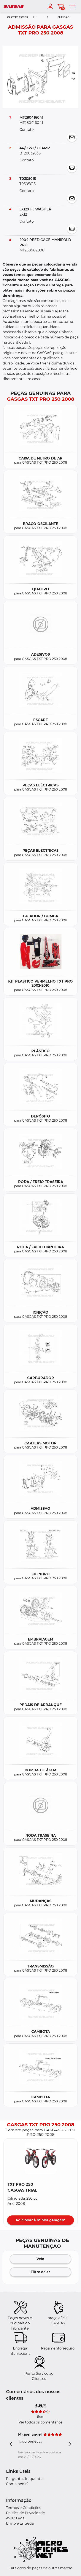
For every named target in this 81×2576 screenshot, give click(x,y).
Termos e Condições (23, 2508)
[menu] (72, 6)
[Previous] (34, 17)
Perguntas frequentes (25, 2479)
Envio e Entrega (20, 2523)
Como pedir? (17, 2484)
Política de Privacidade (25, 2513)
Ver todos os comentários (40, 2422)
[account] (51, 6)
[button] (41, 2158)
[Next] (46, 17)
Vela (40, 2259)
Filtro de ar (40, 2272)
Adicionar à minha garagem (40, 2220)
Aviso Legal (15, 2518)
